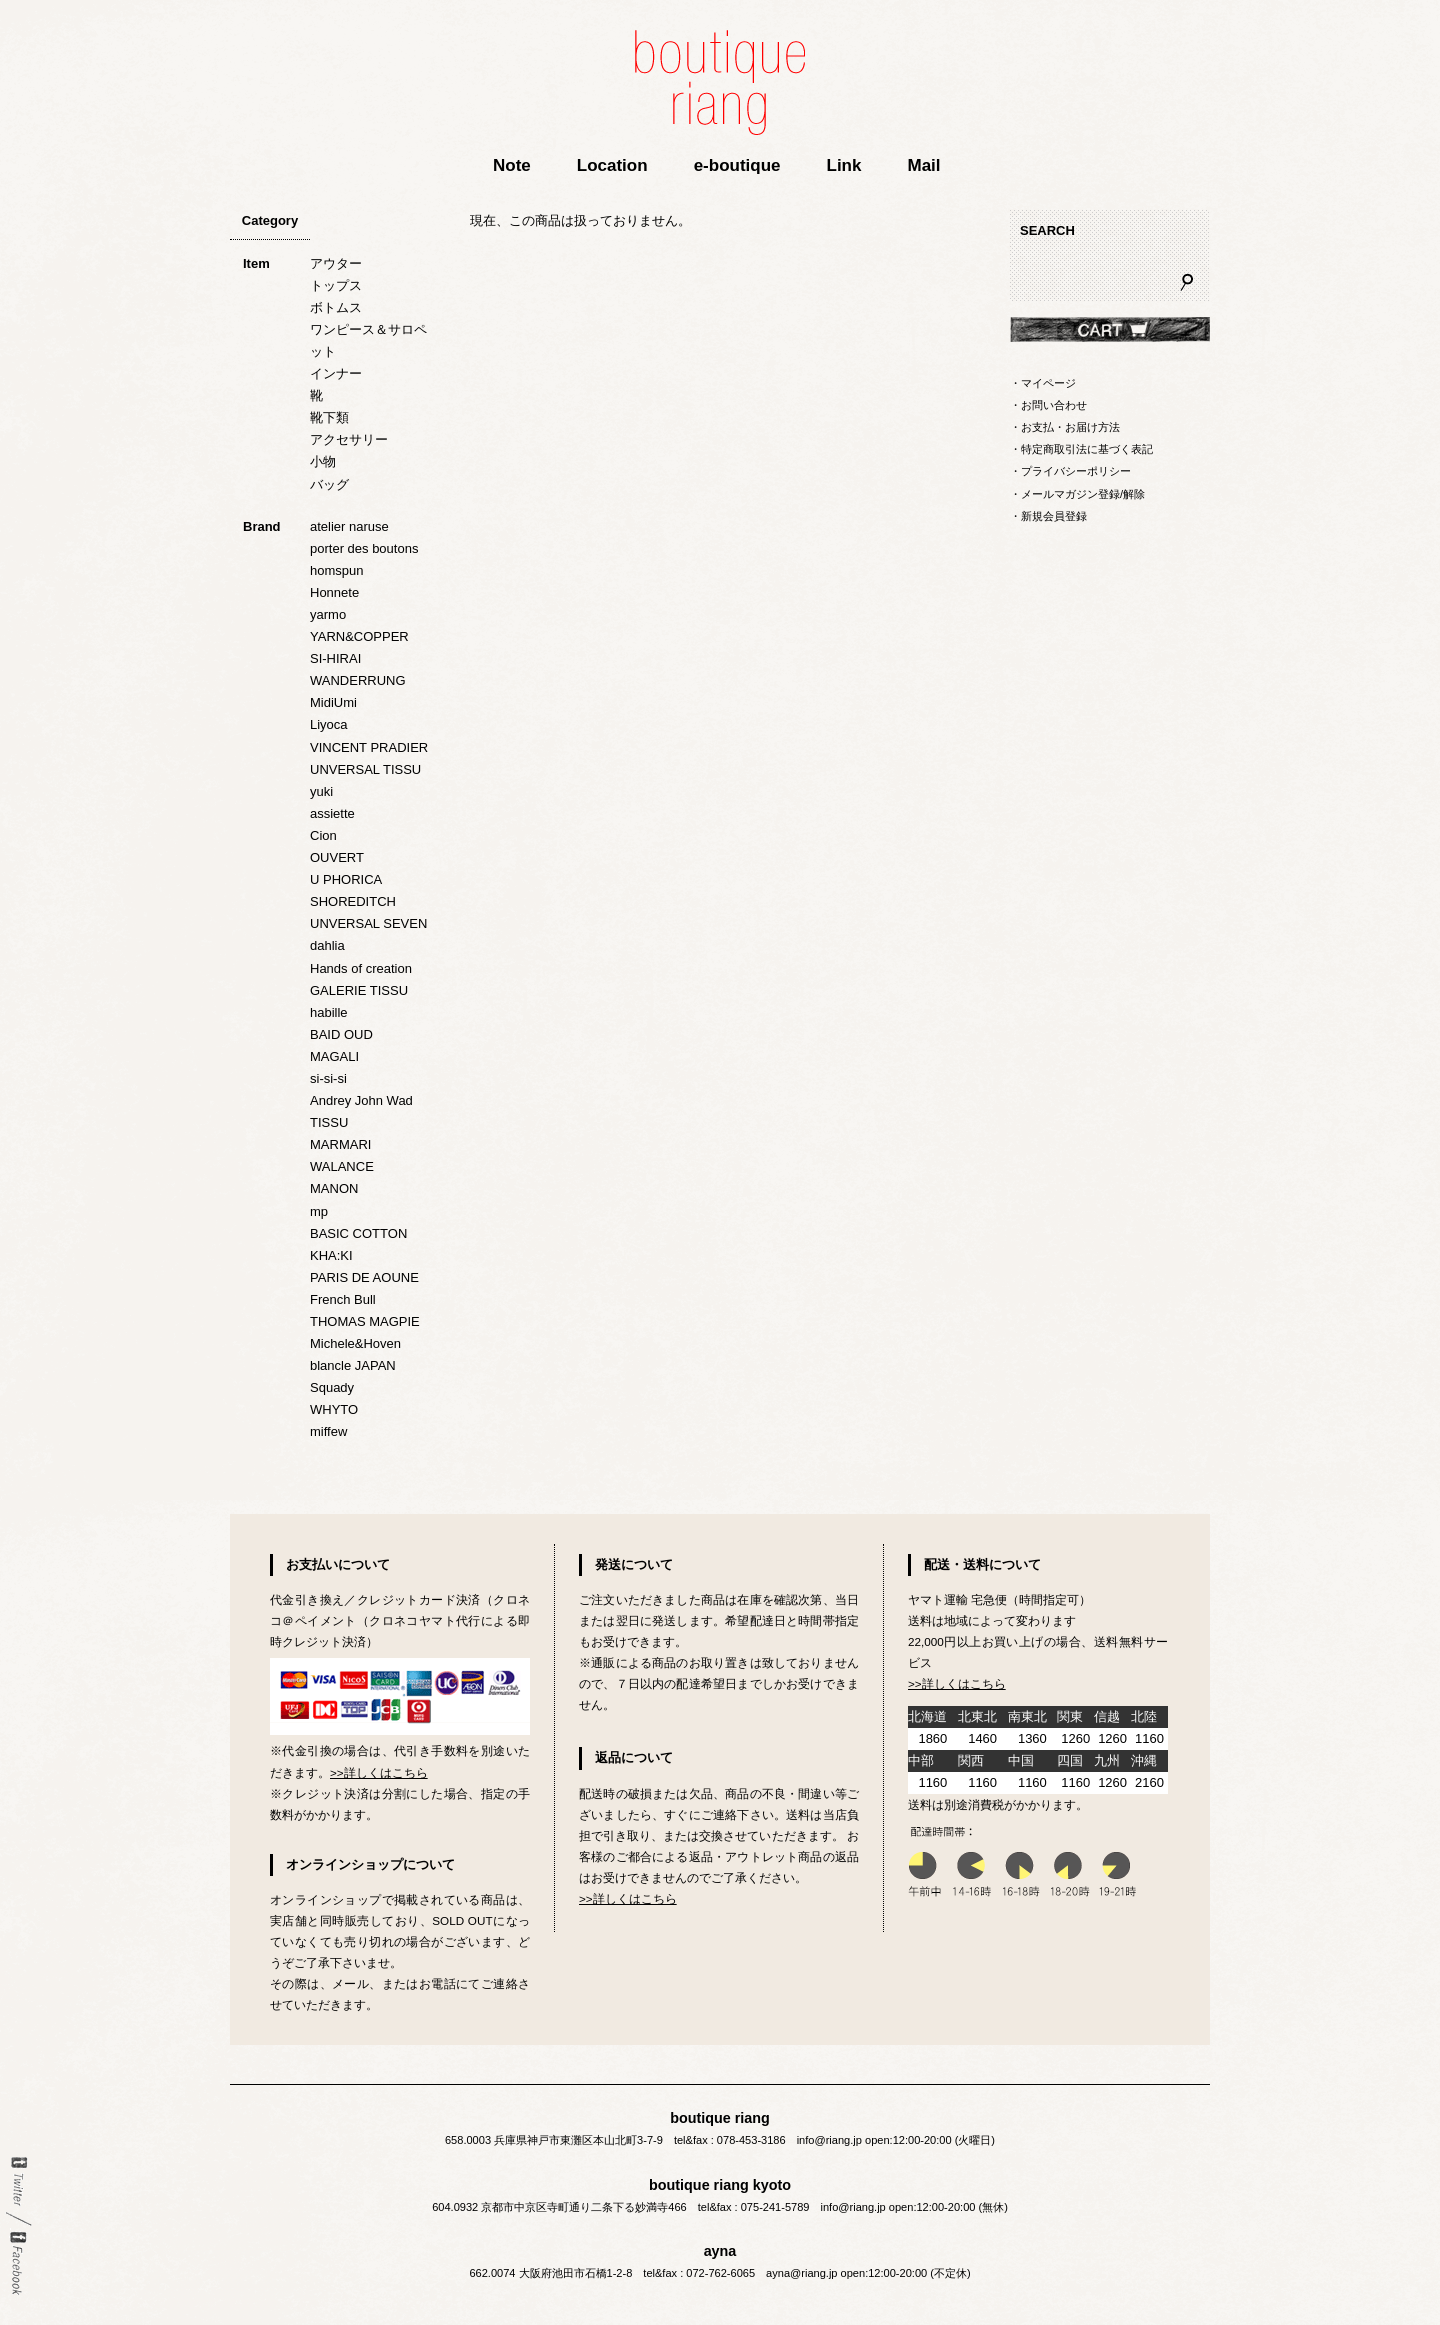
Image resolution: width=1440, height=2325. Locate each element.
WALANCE (342, 1166)
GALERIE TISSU (359, 990)
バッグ (329, 484)
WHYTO (334, 1409)
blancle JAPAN (353, 1365)
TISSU (329, 1122)
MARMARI (340, 1144)
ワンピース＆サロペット (368, 340)
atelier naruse (349, 526)
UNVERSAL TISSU (365, 769)
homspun (336, 570)
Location (612, 165)
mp (319, 1211)
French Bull (343, 1299)
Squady (332, 1387)
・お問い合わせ (1048, 405)
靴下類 (329, 417)
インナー (336, 373)
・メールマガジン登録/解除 (1077, 494)
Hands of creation (361, 968)
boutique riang (720, 82)
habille (329, 1012)
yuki (321, 791)
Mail (923, 165)
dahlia (327, 945)
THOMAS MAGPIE (365, 1321)
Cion (323, 835)
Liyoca (329, 724)
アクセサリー (349, 439)
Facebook (18, 2263)
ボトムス (336, 307)
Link (844, 165)
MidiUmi (333, 702)
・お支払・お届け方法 (1065, 427)
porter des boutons (364, 548)
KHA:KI (331, 1255)
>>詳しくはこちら (379, 1772)
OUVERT (337, 857)
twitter (18, 2182)
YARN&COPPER (359, 636)
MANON (334, 1188)
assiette (332, 813)
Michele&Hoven (355, 1343)
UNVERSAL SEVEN (368, 923)
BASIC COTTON (358, 1233)
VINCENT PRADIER (369, 747)
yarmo (328, 614)
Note (512, 165)
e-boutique (737, 165)
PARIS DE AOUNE (364, 1277)
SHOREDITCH (353, 901)
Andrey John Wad (361, 1100)
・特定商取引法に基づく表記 (1081, 449)
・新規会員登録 (1048, 516)
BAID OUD (341, 1034)
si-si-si (328, 1078)
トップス (336, 285)
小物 (323, 461)
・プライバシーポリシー (1070, 471)
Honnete (334, 592)
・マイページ (1043, 383)
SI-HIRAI (335, 658)
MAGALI (334, 1056)
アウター (336, 263)
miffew (328, 1431)
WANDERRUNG (358, 680)
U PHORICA (346, 879)
